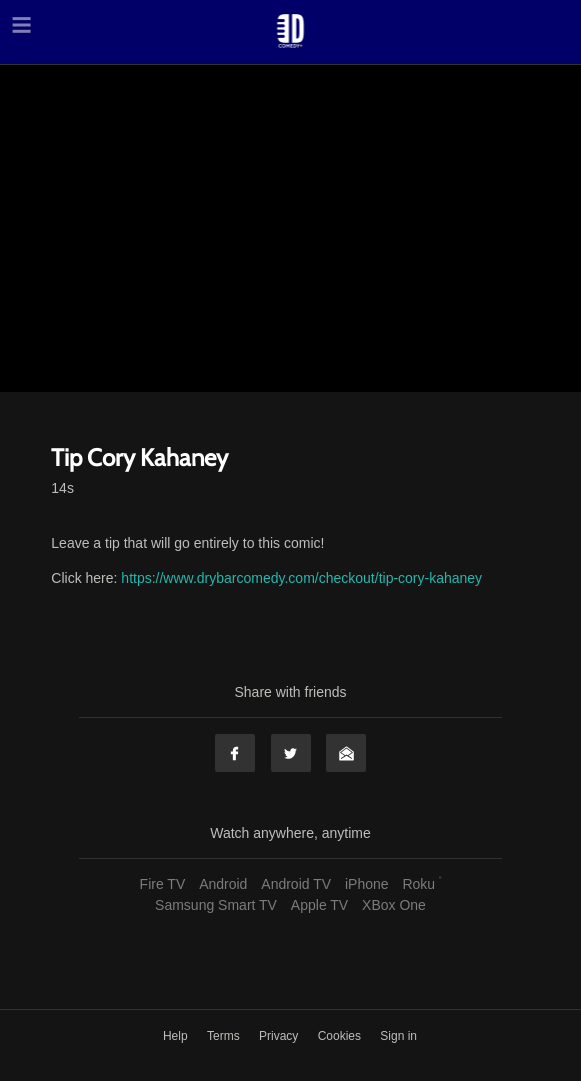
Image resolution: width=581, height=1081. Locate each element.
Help (177, 1036)
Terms (225, 1036)
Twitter (291, 753)
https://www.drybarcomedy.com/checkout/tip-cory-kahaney (301, 578)
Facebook (235, 753)
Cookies (341, 1036)
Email (346, 753)
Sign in (398, 1036)
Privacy (280, 1036)
